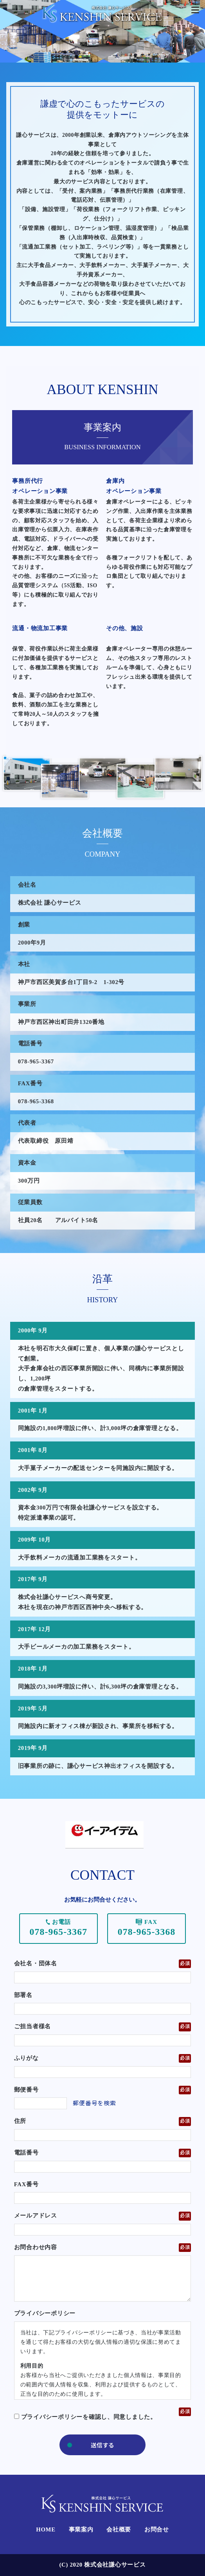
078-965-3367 (59, 1932)
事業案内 (81, 2529)
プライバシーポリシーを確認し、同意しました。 (85, 2417)
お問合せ (156, 2529)
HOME (46, 2529)
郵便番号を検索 (94, 2103)
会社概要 (118, 2529)
